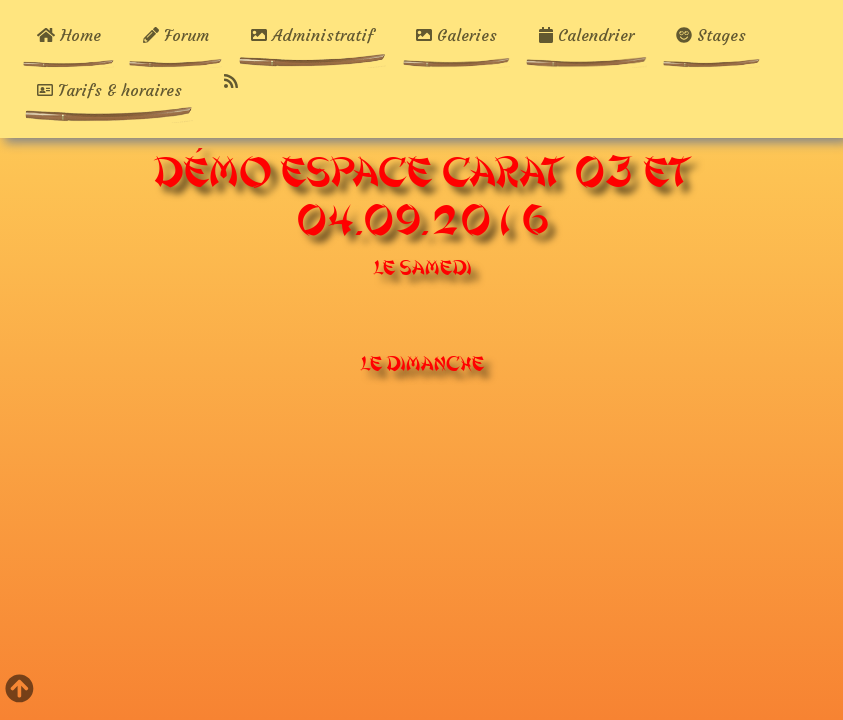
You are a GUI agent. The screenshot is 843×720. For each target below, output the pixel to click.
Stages (711, 35)
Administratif (312, 35)
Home (77, 34)
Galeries (456, 35)
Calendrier (586, 35)
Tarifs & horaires (109, 90)
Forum (176, 35)
